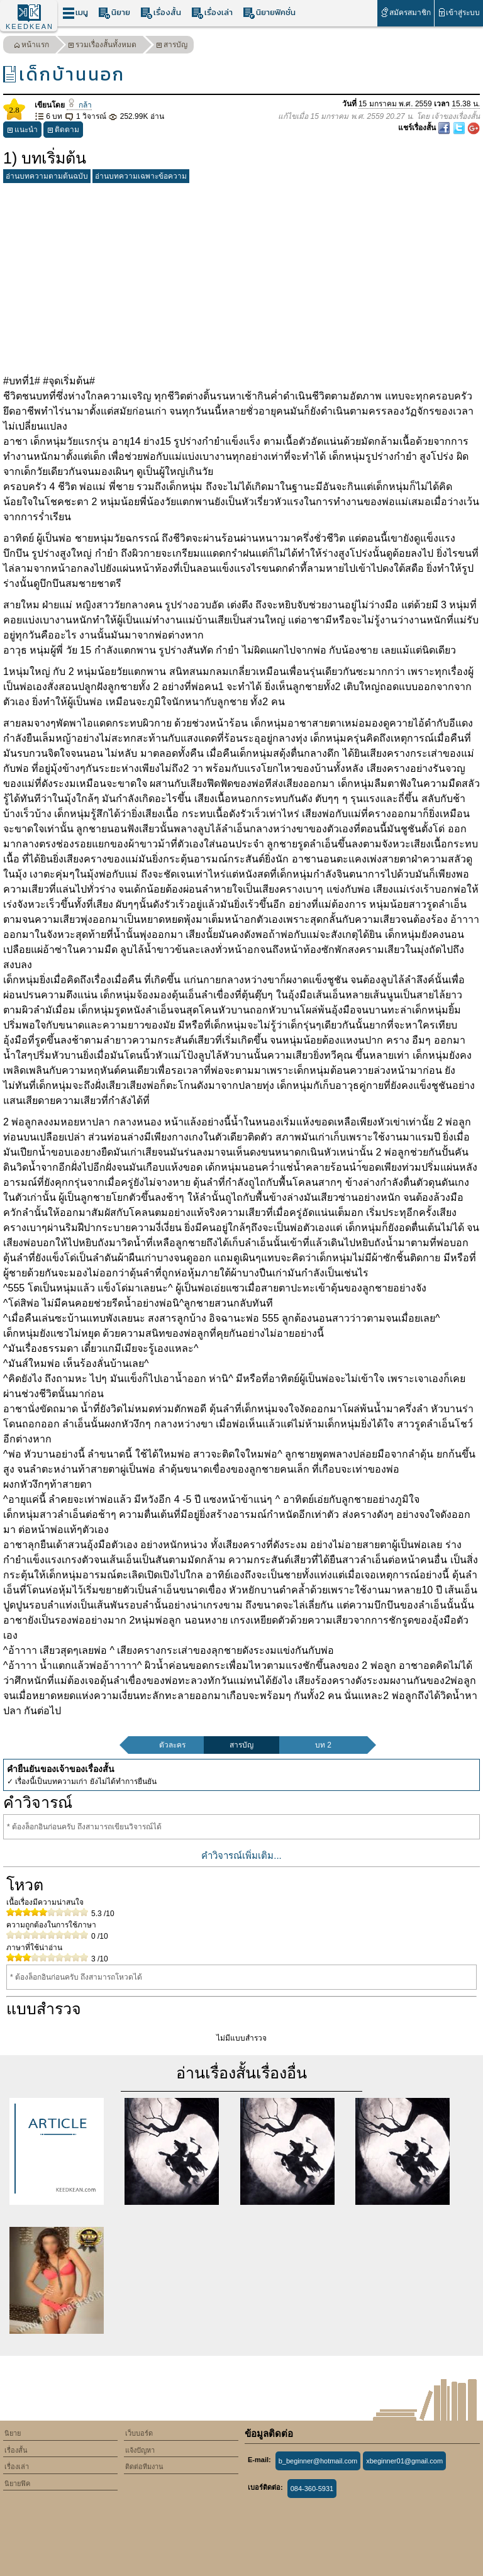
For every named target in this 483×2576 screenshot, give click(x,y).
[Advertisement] (241, 276)
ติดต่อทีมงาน (144, 2466)
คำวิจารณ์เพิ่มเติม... (241, 1855)
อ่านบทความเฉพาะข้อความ (141, 176)
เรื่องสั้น (160, 13)
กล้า (79, 105)
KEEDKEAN (29, 26)
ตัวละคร (172, 1745)
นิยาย (114, 13)
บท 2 (323, 1745)
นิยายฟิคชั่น (269, 13)
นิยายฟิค (17, 2483)
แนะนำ (22, 131)
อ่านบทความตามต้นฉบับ (47, 176)
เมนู (75, 13)
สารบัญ (171, 46)
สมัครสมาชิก (405, 12)
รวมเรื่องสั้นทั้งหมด (102, 46)
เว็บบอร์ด (139, 2433)
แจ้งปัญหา (140, 2450)
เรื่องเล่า (212, 13)
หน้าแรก (31, 46)
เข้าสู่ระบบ (459, 12)
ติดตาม (63, 131)
